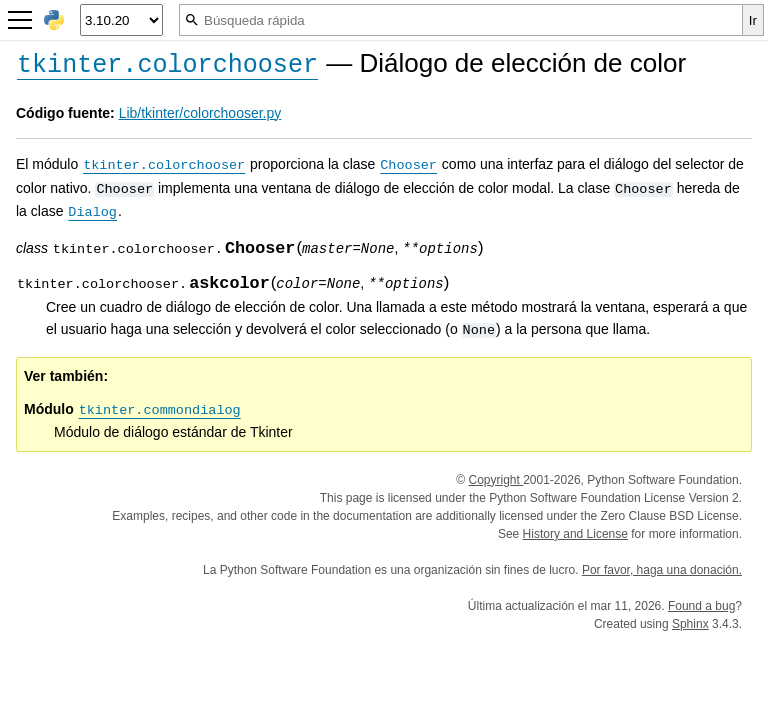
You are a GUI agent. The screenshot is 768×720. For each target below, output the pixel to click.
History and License (575, 534)
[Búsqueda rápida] (461, 20)
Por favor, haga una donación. (662, 570)
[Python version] (121, 20)
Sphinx (690, 624)
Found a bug (701, 606)
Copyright (495, 480)
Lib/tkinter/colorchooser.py (200, 113)
